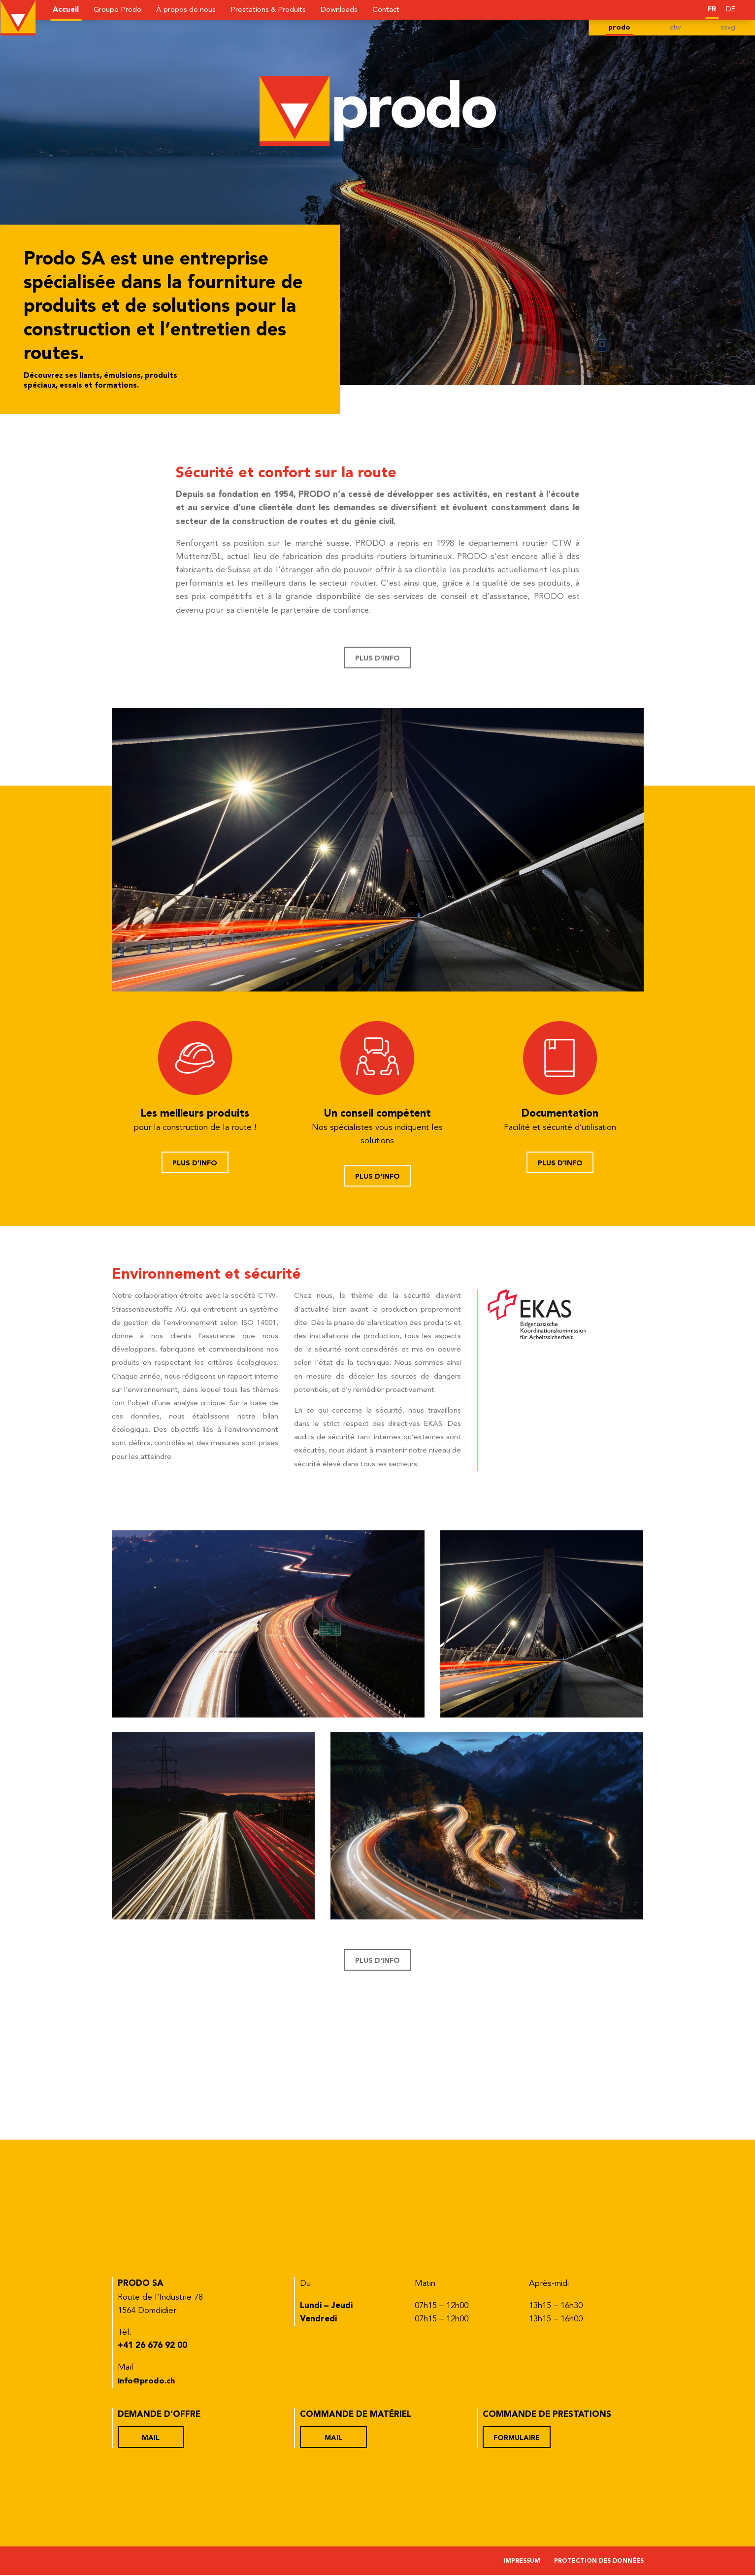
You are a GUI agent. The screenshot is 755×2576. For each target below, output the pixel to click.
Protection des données (597, 2563)
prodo (618, 28)
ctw (675, 28)
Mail (152, 2439)
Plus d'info (377, 658)
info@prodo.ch (148, 2382)
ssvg (728, 28)
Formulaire (517, 2439)
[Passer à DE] (730, 9)
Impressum (516, 2563)
